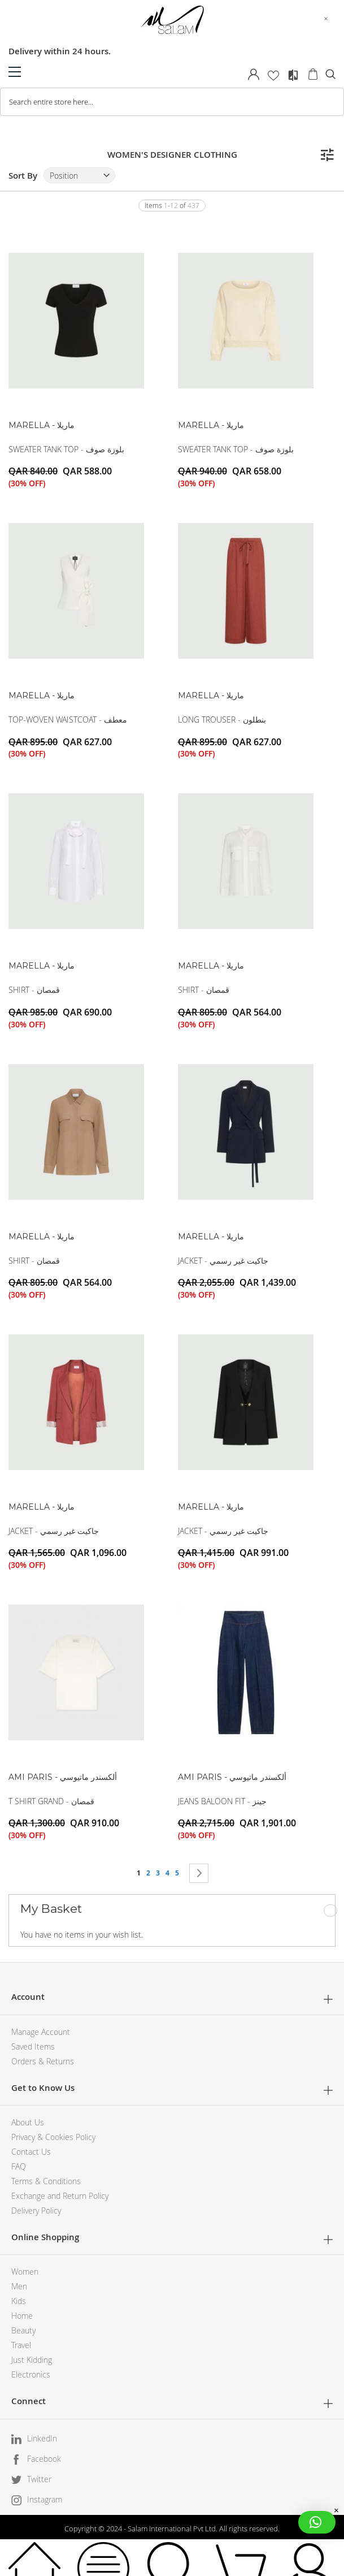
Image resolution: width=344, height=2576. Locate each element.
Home (22, 2315)
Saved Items (33, 2046)
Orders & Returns (42, 2061)
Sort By (22, 175)
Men (19, 2286)
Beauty (23, 2330)
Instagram (44, 2499)
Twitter (39, 2479)
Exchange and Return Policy (59, 2195)
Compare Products (293, 75)
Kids (18, 2301)
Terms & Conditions (46, 2181)
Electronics (30, 2374)
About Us (27, 2122)
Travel (21, 2345)
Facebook (44, 2458)
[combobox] (172, 102)
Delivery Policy (36, 2210)
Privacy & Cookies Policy (53, 2137)
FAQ (18, 2166)
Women (24, 2271)
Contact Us (31, 2151)
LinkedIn (42, 2438)
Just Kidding (31, 2359)
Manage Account (40, 2031)
